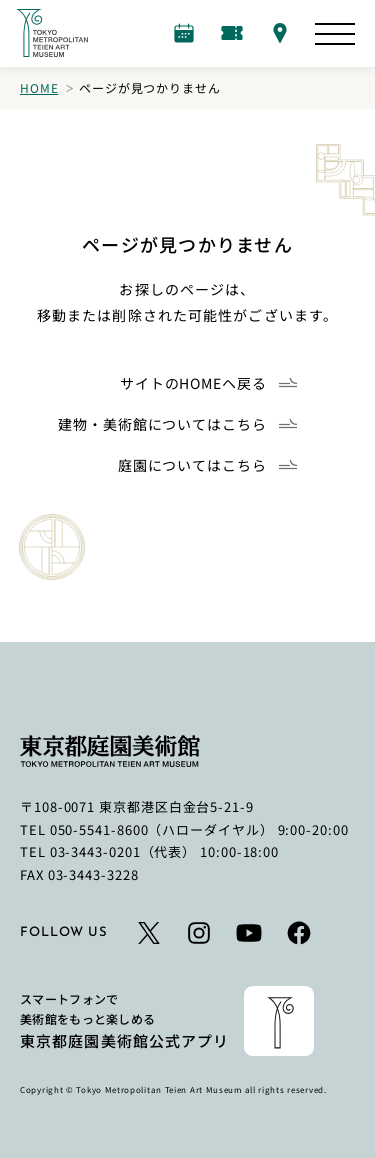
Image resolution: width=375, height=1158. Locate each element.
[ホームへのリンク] (52, 33)
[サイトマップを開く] (335, 34)
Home (39, 87)
